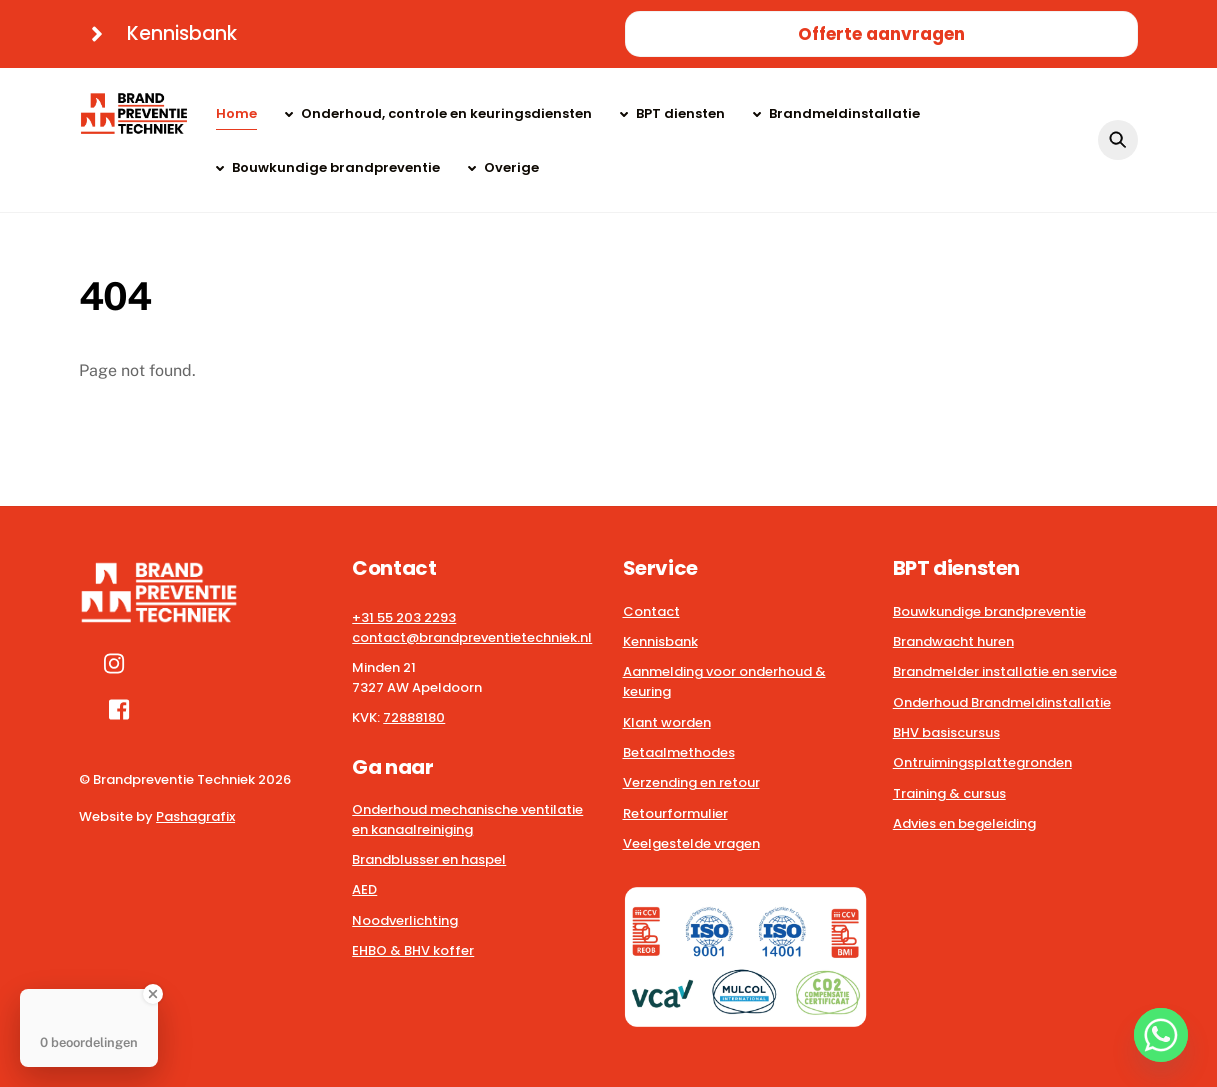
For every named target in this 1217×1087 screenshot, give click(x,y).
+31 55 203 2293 (404, 617)
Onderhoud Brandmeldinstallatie (1002, 702)
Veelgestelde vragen (691, 843)
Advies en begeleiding (964, 823)
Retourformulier (675, 813)
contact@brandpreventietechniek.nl (472, 637)
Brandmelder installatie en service (1005, 671)
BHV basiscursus (946, 732)
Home (236, 113)
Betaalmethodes (679, 752)
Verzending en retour (691, 782)
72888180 (414, 717)
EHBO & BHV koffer (413, 950)
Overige (503, 167)
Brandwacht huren (953, 641)
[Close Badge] (153, 994)
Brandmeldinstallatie (836, 113)
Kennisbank (660, 641)
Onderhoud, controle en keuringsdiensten (438, 113)
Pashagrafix (195, 816)
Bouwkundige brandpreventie (328, 167)
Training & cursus (949, 793)
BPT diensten (672, 113)
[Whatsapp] (1161, 1035)
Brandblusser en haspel (429, 859)
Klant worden (667, 722)
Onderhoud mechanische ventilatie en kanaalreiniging (467, 819)
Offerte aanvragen (881, 34)
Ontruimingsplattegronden (982, 762)
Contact (651, 611)
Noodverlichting (405, 920)
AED (364, 889)
